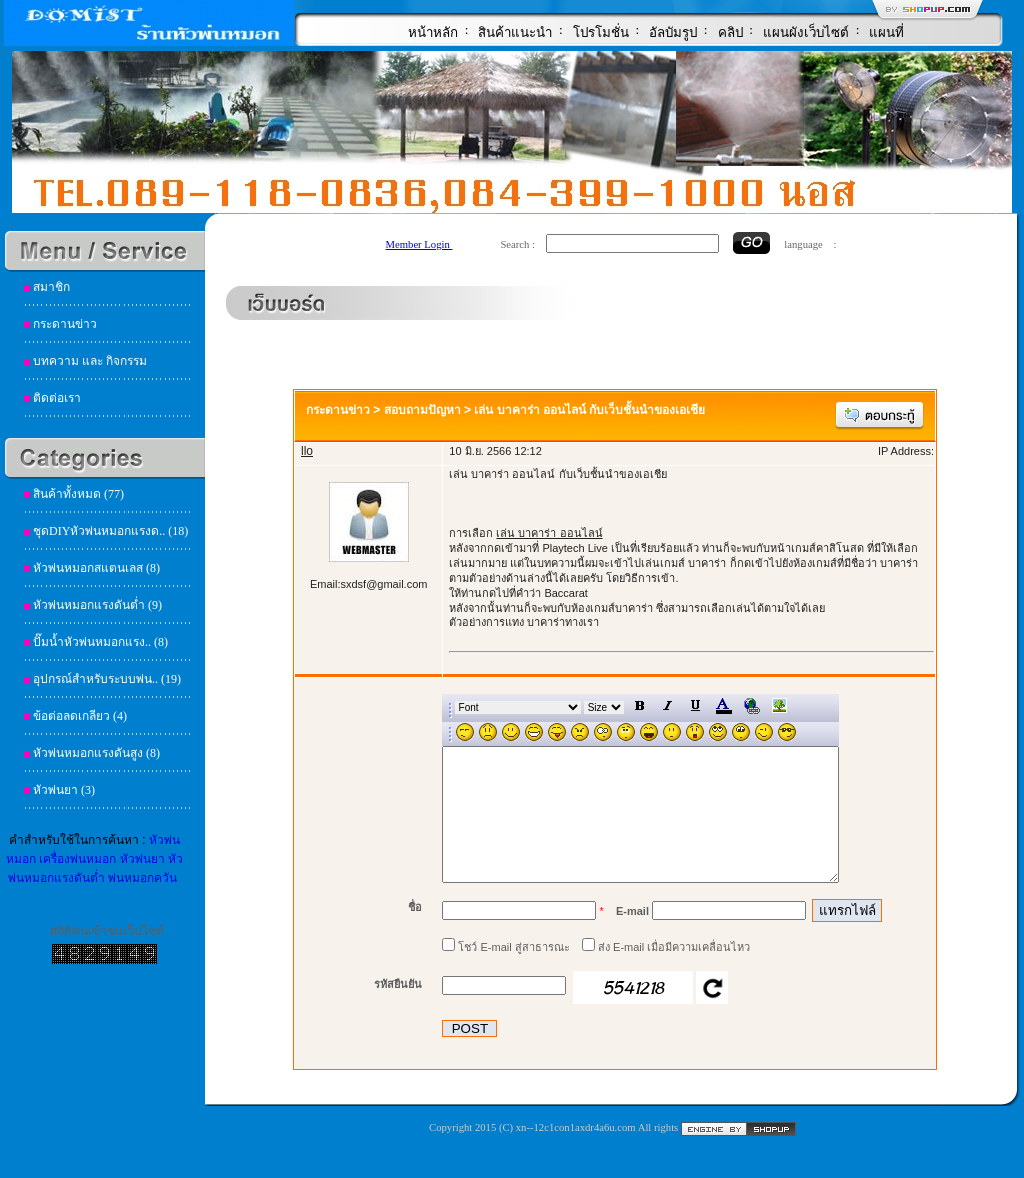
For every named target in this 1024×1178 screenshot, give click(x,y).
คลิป (730, 32)
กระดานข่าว (65, 324)
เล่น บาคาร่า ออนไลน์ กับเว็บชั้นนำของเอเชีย (589, 410)
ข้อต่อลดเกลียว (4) (80, 716)
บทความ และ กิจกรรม (90, 361)
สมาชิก (51, 287)
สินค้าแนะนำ (515, 32)
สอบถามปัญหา (422, 410)
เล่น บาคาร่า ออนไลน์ (549, 533)
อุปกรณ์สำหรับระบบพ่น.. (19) (107, 679)
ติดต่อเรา (57, 398)
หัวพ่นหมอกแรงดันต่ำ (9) (97, 605)
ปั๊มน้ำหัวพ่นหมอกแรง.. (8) (100, 642)
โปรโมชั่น (601, 32)
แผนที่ (886, 32)
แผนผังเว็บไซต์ (806, 32)
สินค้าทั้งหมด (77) (78, 494)
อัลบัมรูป (673, 32)
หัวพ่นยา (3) (64, 790)
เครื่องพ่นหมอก (77, 859)
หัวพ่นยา (142, 859)
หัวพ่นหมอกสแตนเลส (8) (96, 568)
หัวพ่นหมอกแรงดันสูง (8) (96, 753)
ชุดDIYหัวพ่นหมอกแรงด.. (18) (110, 531)
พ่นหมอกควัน (142, 878)
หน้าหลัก (433, 32)
